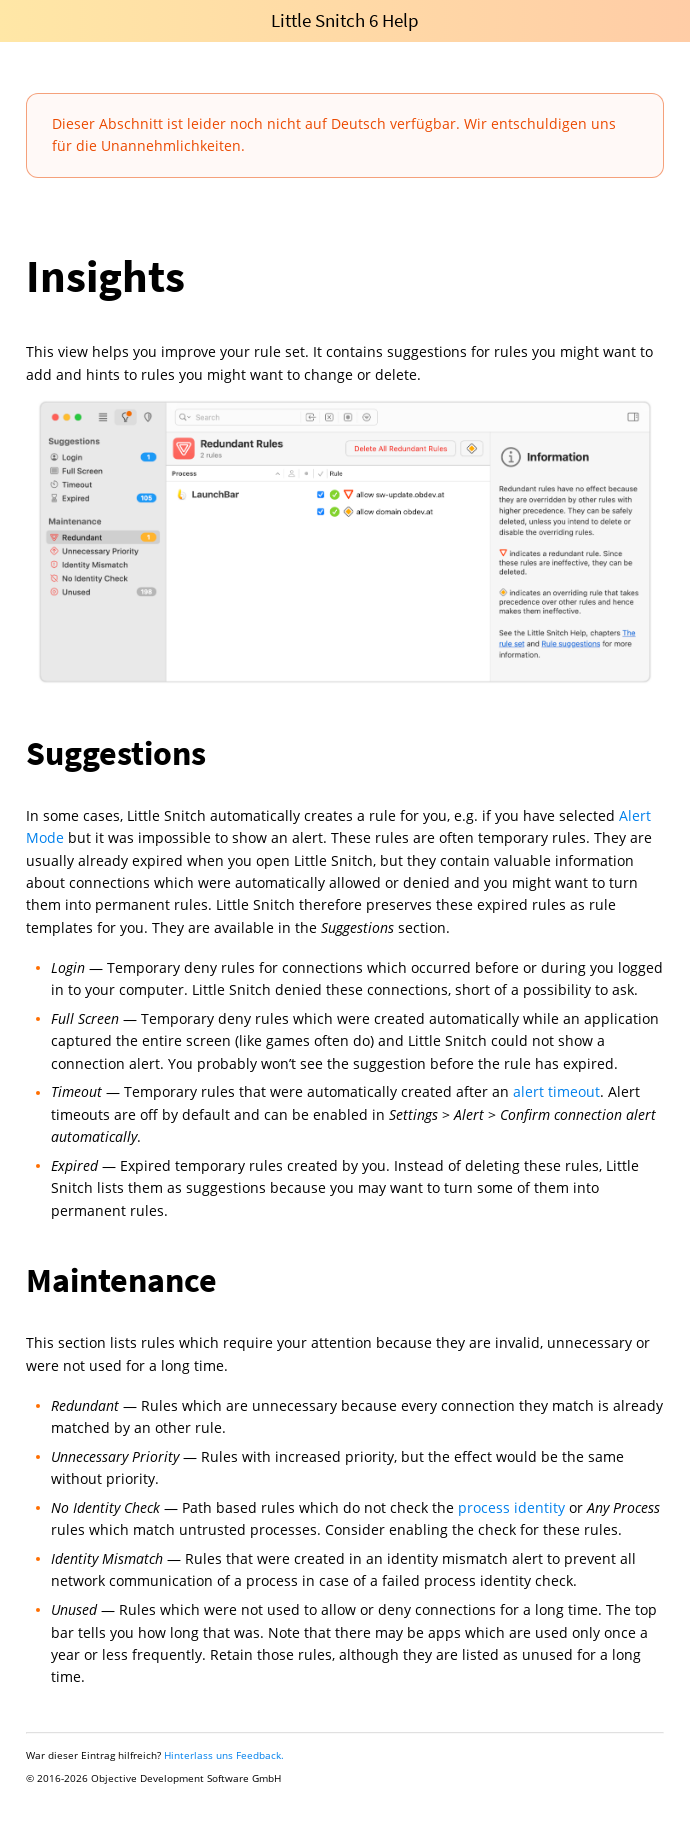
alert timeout (556, 1091)
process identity (511, 1507)
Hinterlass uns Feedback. (224, 1755)
